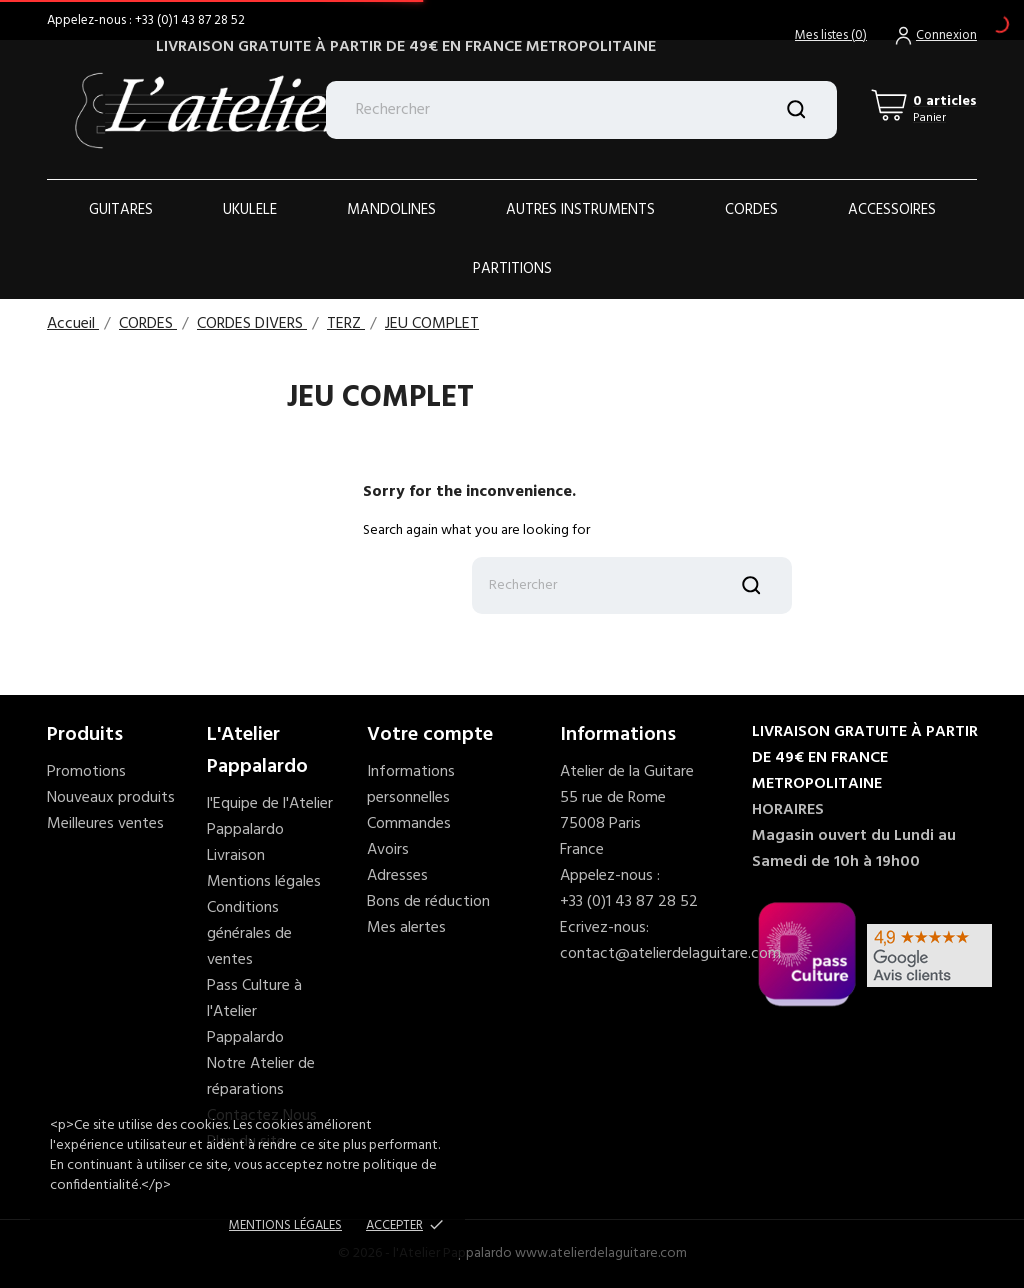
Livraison (236, 856)
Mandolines (391, 210)
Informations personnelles (411, 785)
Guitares (121, 210)
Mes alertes (406, 928)
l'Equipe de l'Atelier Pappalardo (270, 817)
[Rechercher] (582, 110)
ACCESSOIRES (892, 210)
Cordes (751, 210)
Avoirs (388, 850)
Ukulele (250, 210)
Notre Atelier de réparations (261, 1077)
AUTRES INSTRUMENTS (580, 210)
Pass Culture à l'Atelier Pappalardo (254, 1012)
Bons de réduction (428, 902)
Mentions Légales (285, 1225)
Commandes (409, 824)
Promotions (86, 772)
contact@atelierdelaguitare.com (670, 954)
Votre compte (430, 735)
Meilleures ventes (105, 824)
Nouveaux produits (111, 798)
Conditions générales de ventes (249, 934)
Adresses (397, 876)
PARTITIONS (512, 269)
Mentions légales (264, 882)
